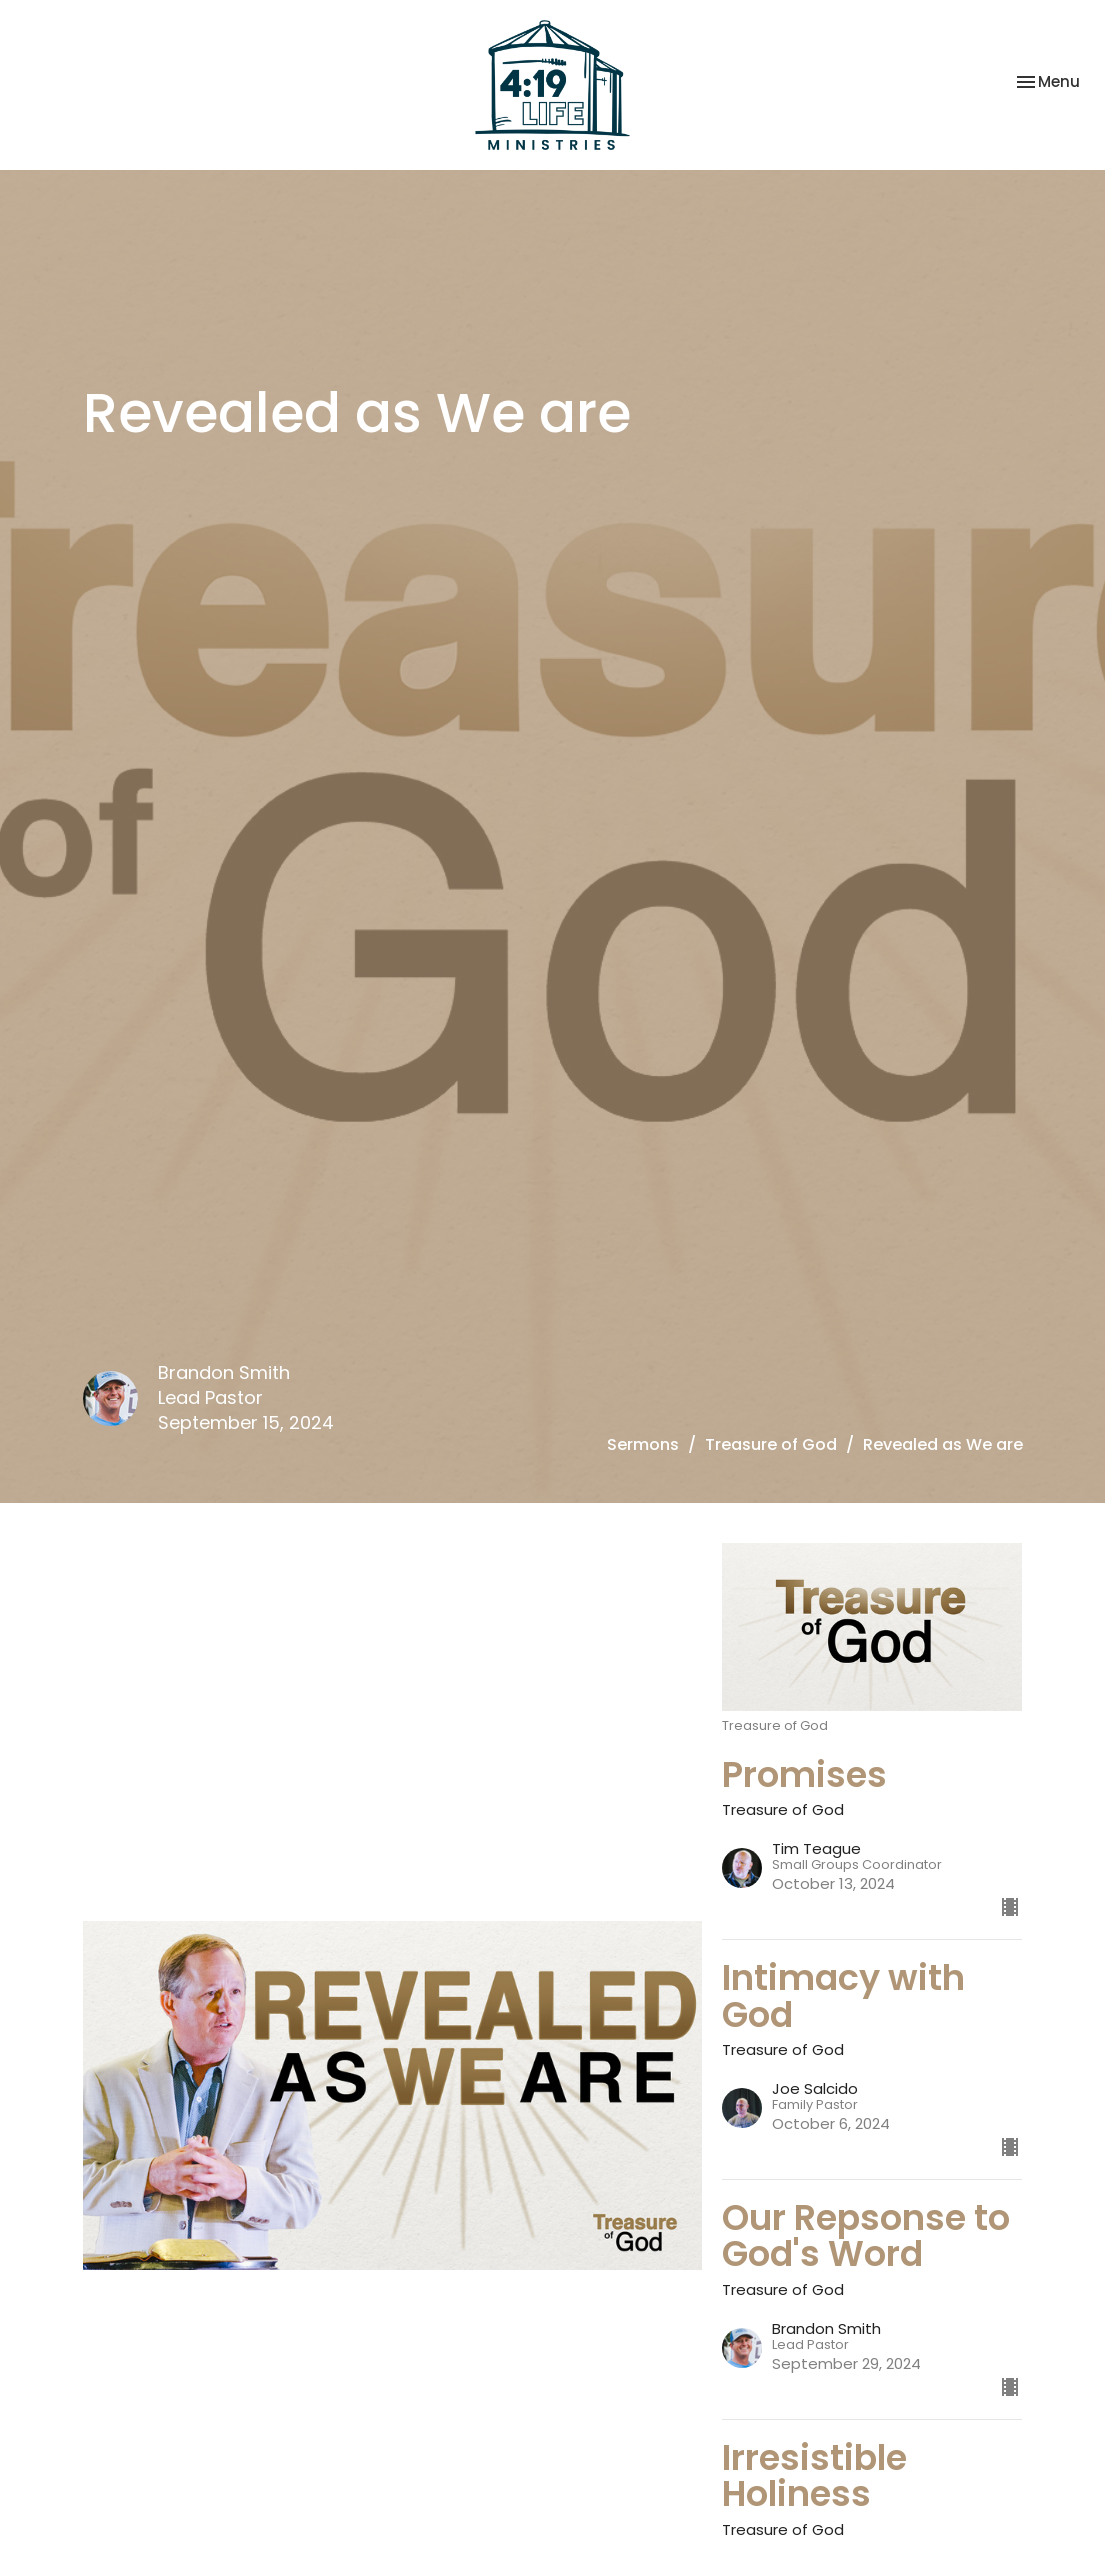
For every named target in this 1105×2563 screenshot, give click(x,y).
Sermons (643, 1444)
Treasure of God (771, 1444)
